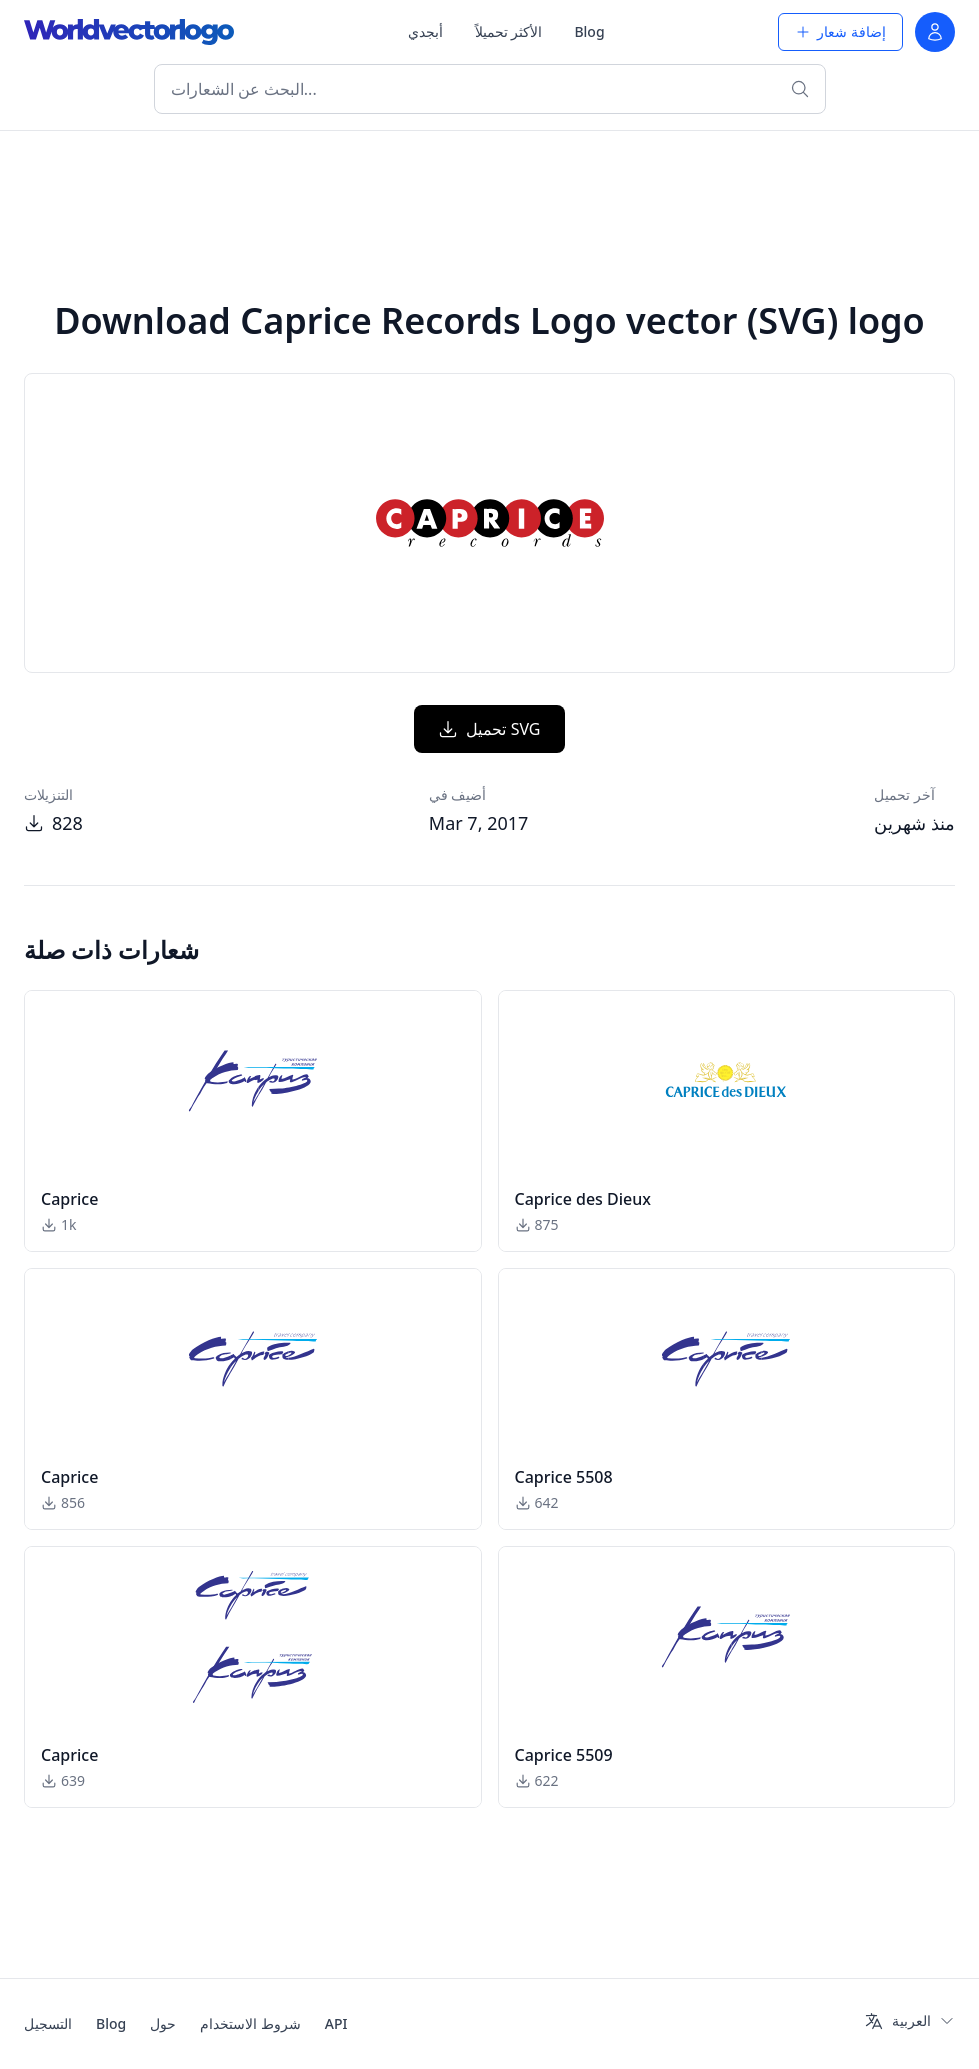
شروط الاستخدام (250, 2023)
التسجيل (48, 2023)
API (336, 2023)
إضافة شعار (840, 31)
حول (163, 2023)
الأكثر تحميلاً (509, 31)
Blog (589, 31)
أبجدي (425, 31)
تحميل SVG (489, 729)
